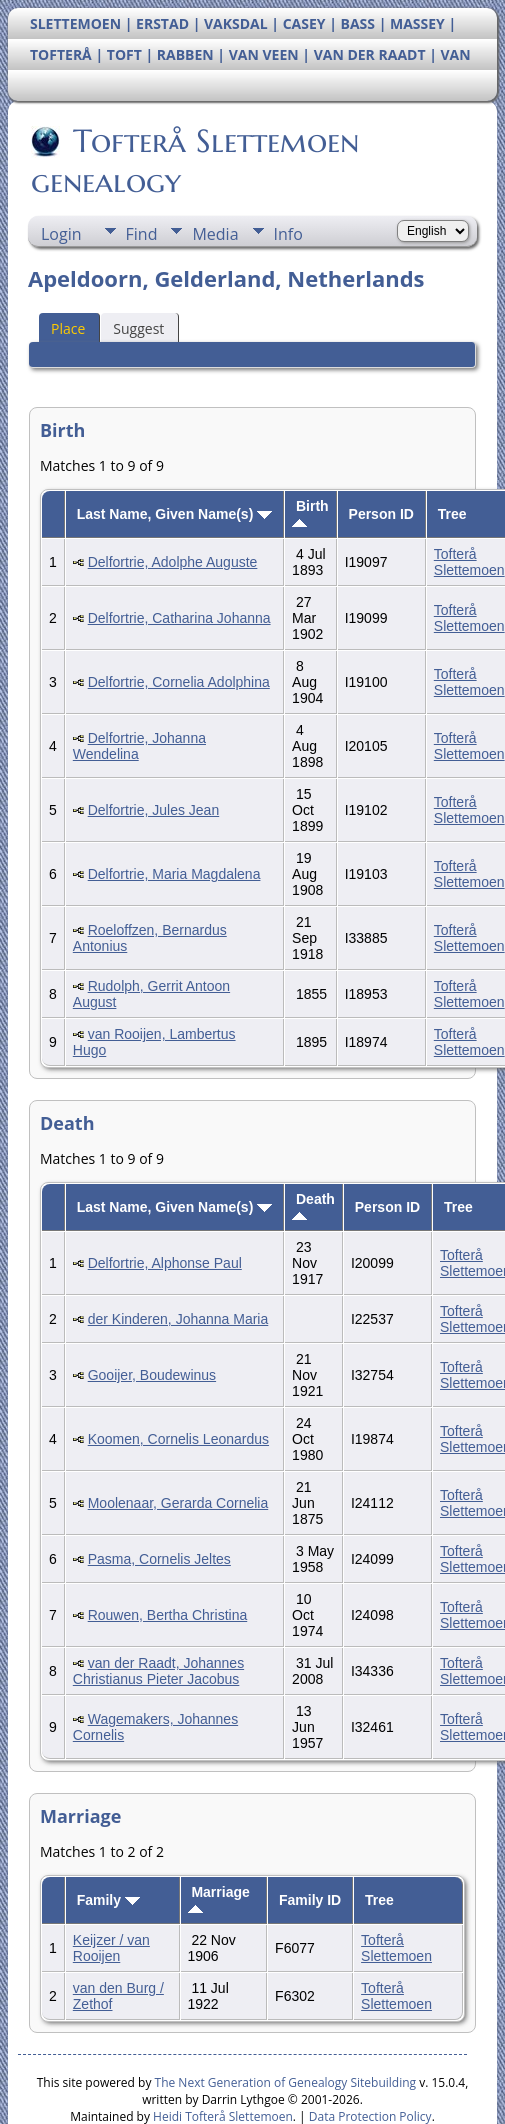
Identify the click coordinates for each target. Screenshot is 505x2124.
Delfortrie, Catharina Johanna (179, 618)
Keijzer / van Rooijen (111, 1948)
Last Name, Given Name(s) (175, 514)
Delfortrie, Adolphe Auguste (173, 562)
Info (288, 234)
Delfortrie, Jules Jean (154, 810)
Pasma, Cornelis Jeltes (159, 1559)
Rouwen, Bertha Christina (168, 1615)
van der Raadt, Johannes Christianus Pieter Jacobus (158, 1671)
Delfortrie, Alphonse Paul (165, 1263)
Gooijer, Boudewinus (152, 1375)
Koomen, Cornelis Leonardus (178, 1439)
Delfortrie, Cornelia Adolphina (179, 682)
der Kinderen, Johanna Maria (178, 1319)
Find (142, 234)
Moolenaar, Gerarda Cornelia (178, 1503)
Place (68, 328)
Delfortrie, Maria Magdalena (174, 874)
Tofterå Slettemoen (469, 562)
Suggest (138, 328)
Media (215, 234)
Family (108, 1900)
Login (61, 234)
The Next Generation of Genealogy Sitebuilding (286, 2082)
